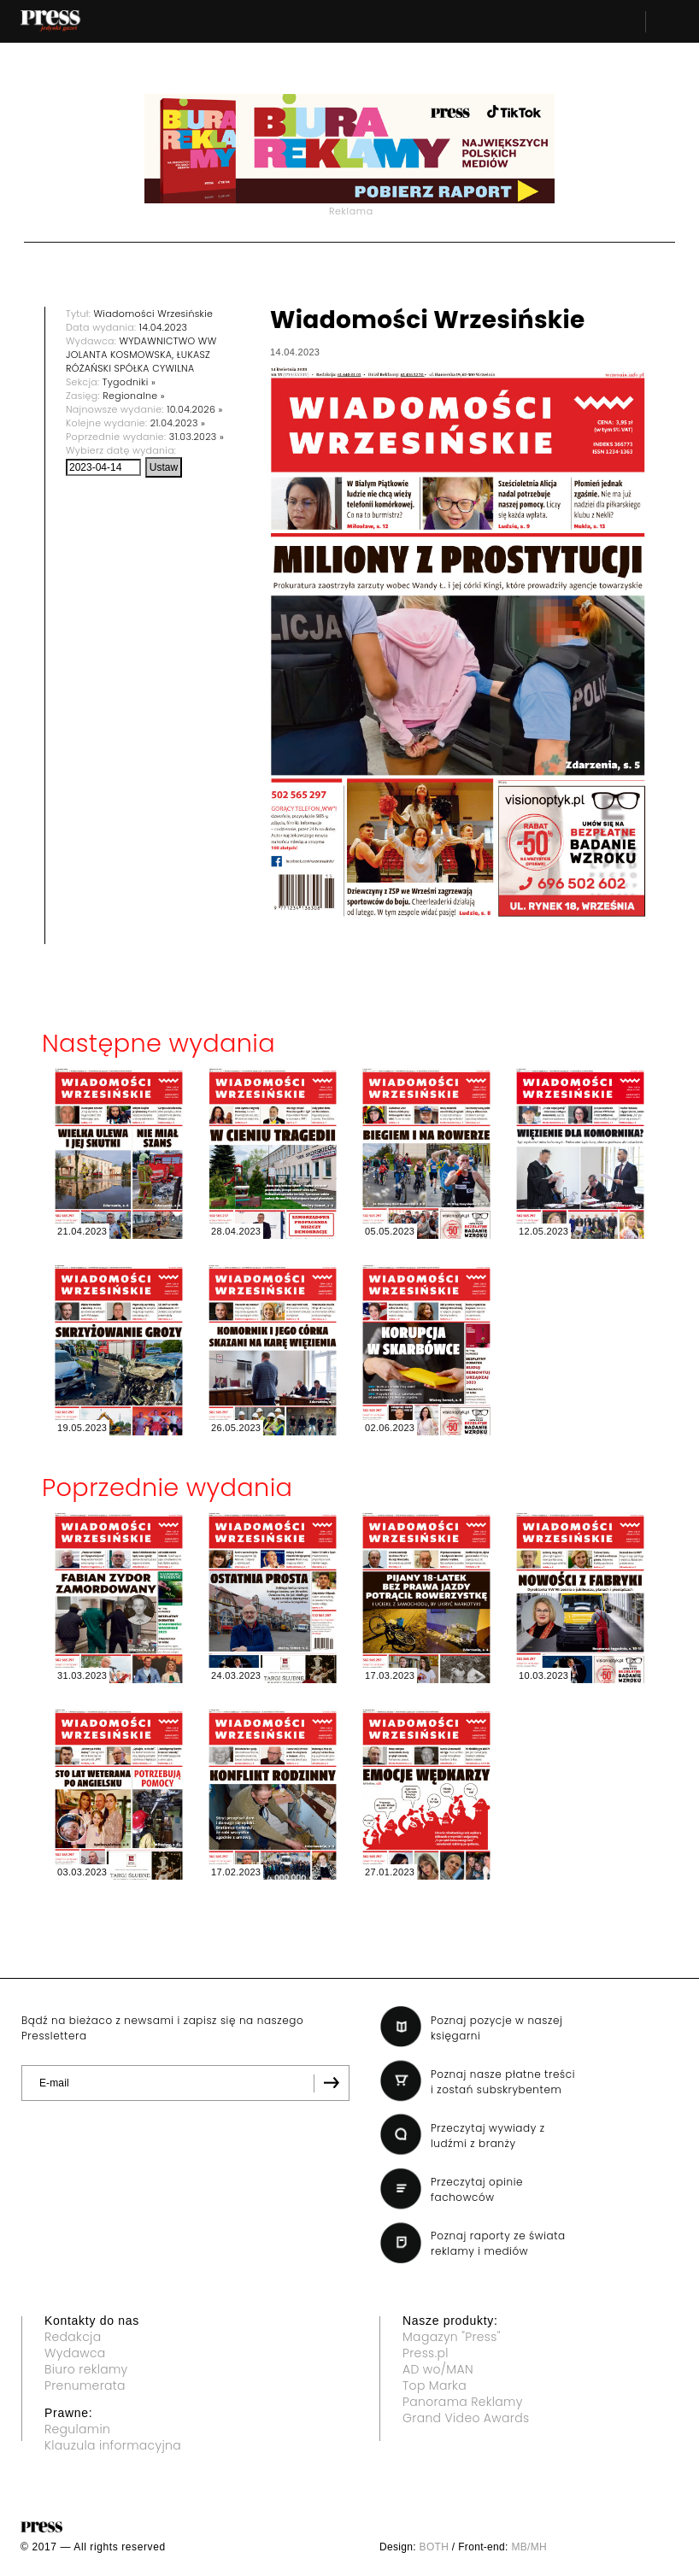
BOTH (434, 2547)
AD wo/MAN (437, 2369)
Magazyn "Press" (451, 2336)
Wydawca (75, 2353)
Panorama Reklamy (462, 2401)
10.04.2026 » (194, 409)
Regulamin (77, 2429)
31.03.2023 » (196, 436)
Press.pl (425, 2353)
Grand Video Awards (465, 2417)
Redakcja (72, 2336)
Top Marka (434, 2385)
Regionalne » (134, 395)
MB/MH (529, 2547)
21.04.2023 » (177, 423)
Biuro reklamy (86, 2369)
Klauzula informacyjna (112, 2445)
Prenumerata (85, 2385)
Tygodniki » (129, 382)
